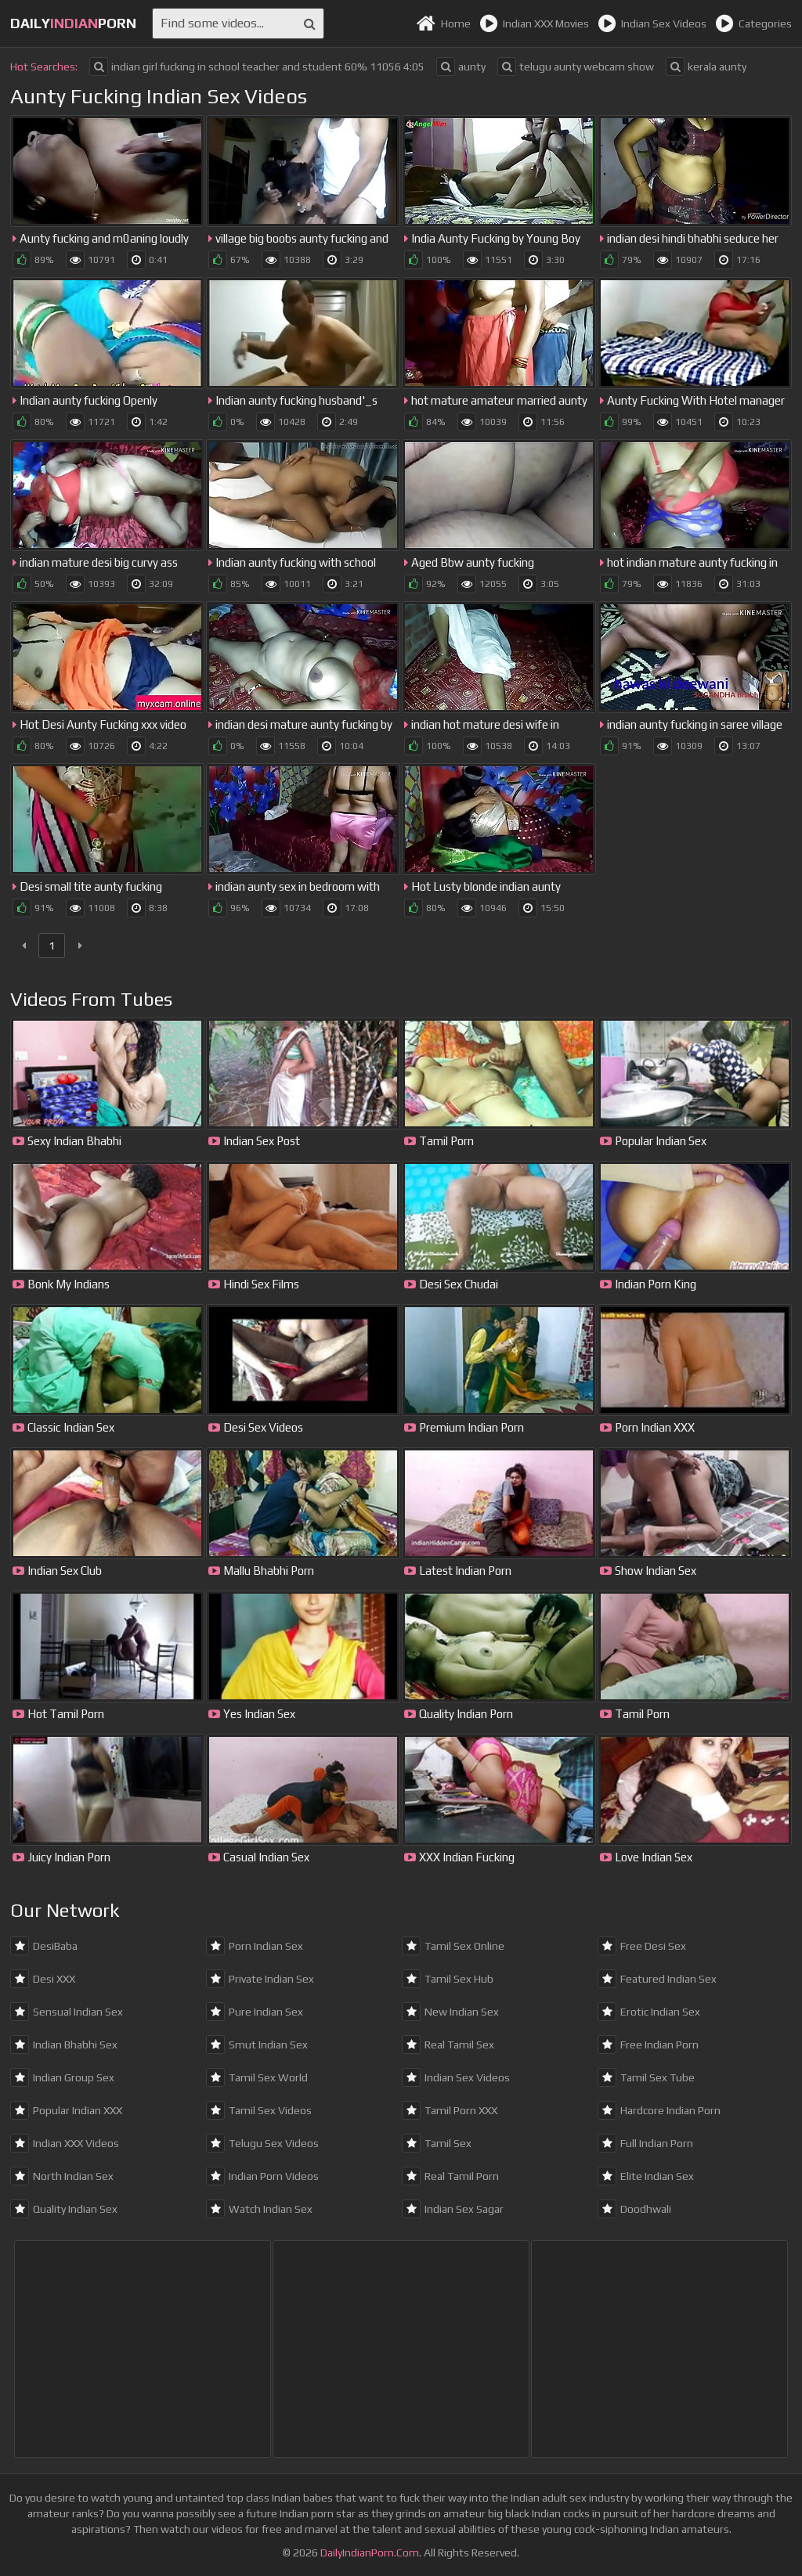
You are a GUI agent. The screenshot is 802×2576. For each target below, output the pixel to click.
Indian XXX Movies (534, 23)
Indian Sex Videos (652, 23)
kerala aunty (706, 66)
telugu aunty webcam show (575, 66)
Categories (753, 23)
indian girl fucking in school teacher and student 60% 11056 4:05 (256, 66)
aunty (461, 66)
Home (443, 23)
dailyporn (73, 23)
